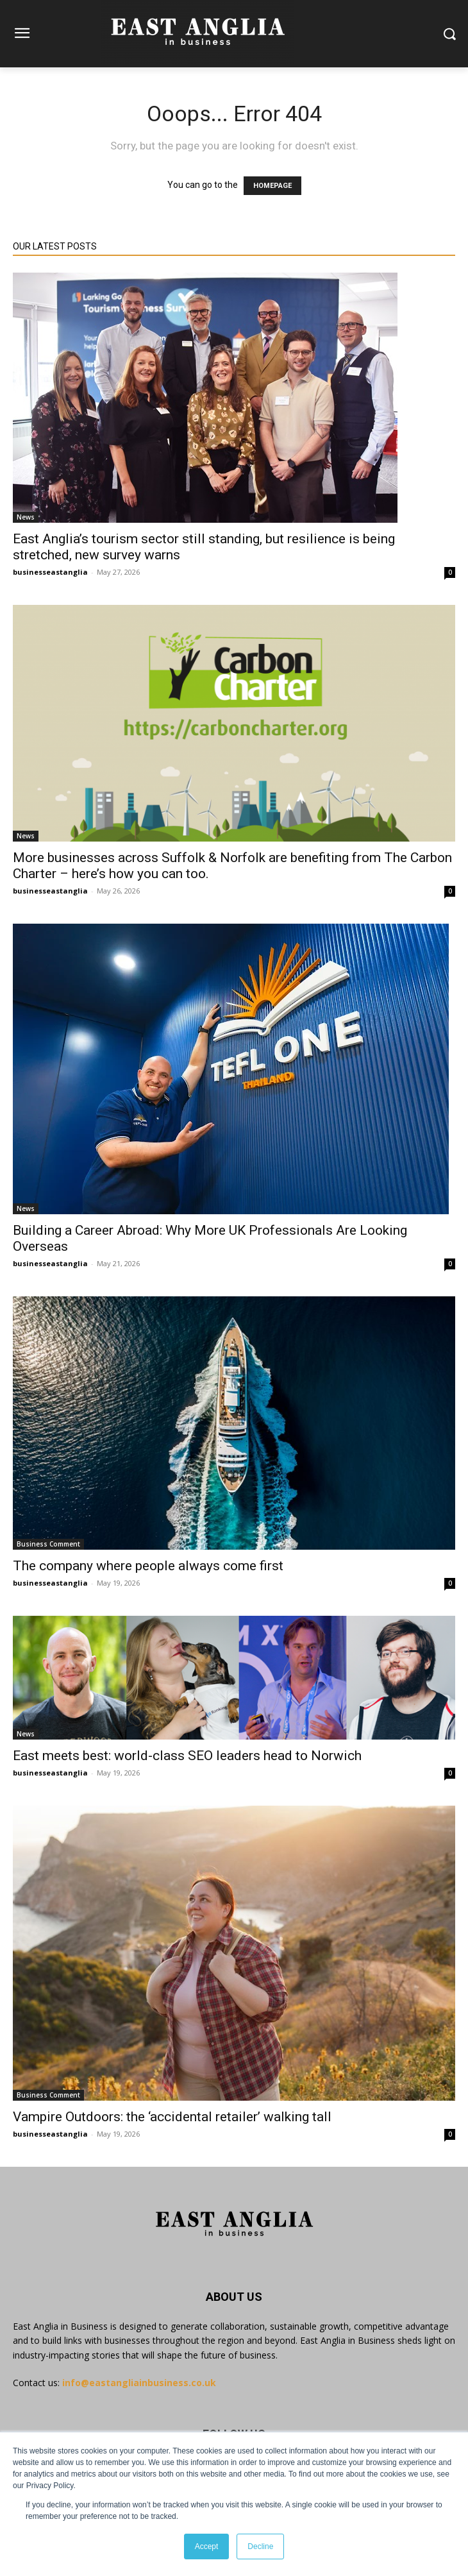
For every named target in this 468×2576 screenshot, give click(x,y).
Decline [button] (260, 2546)
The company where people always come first (148, 1565)
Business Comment (48, 1543)
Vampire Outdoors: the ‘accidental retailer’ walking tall (172, 2116)
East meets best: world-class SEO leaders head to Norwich (187, 1755)
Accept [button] (207, 2546)
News (26, 517)
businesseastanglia (50, 572)
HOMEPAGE (272, 186)
